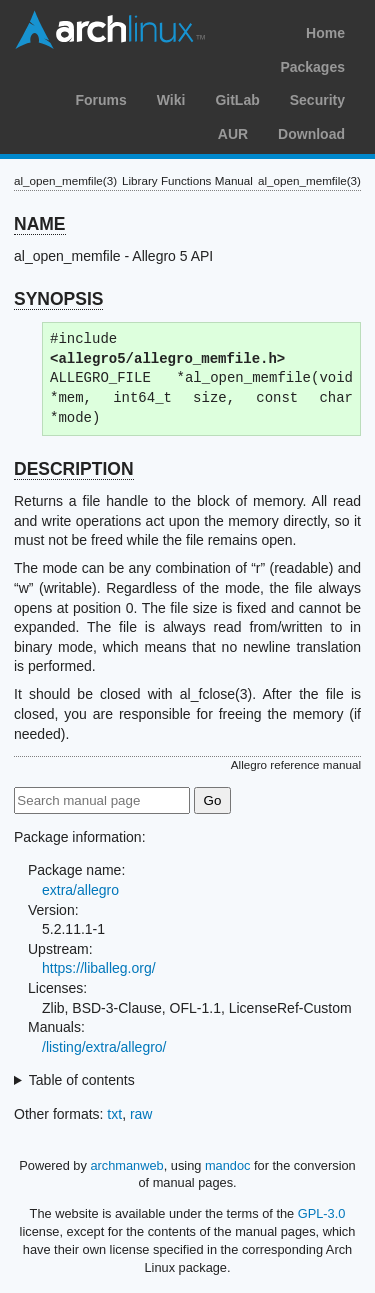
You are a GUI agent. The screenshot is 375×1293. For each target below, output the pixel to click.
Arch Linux (110, 30)
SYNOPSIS (58, 299)
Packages (312, 67)
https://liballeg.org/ (99, 968)
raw (141, 1114)
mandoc (228, 1165)
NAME (40, 224)
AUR (233, 134)
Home (325, 33)
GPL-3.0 (322, 1213)
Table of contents (82, 1080)
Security (317, 100)
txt (114, 1114)
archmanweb (126, 1165)
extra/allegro (80, 890)
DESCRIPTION (74, 469)
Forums (100, 100)
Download (311, 134)
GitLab (237, 100)
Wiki (171, 100)
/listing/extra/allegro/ (104, 1047)
